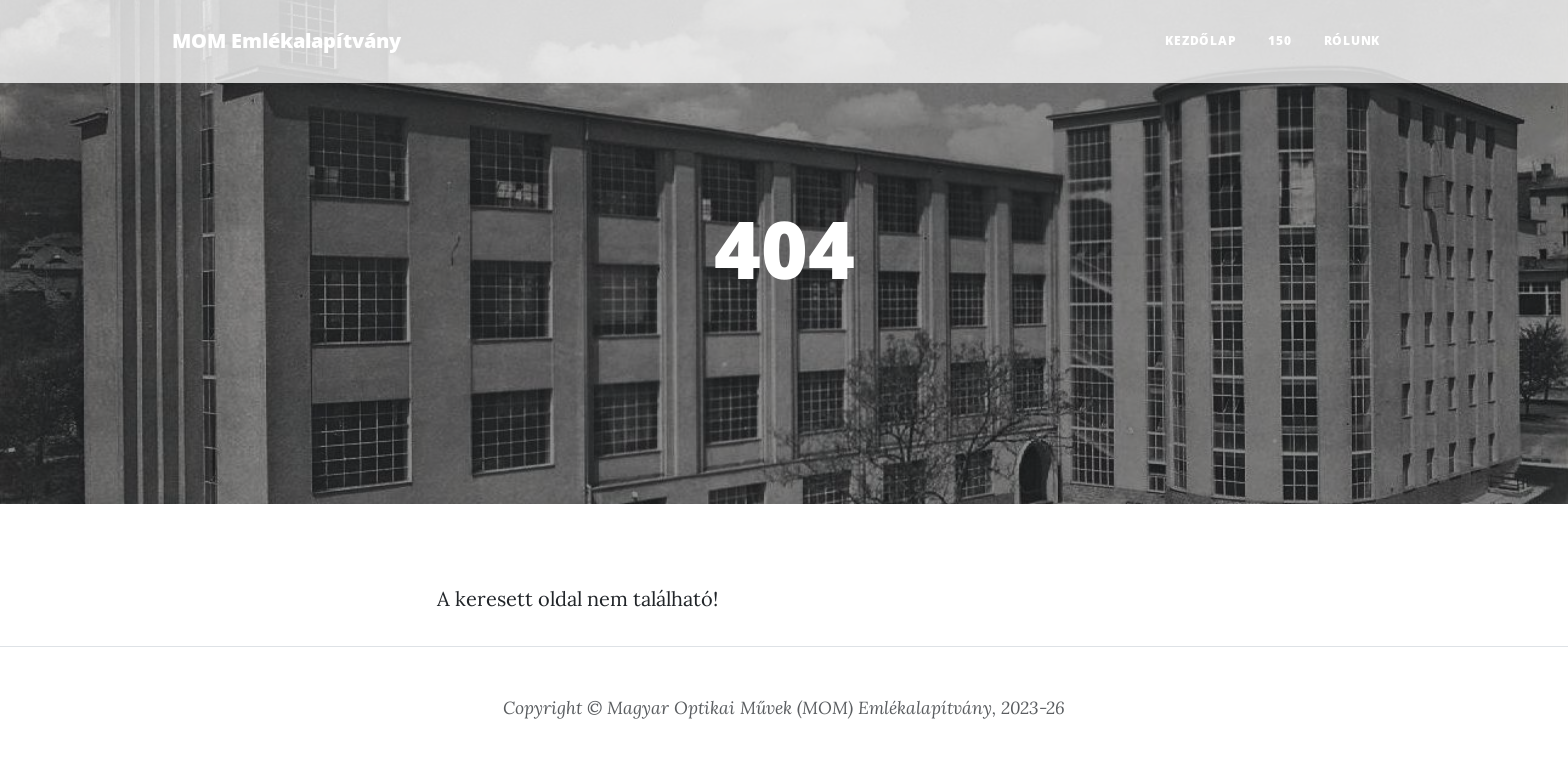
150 (1279, 40)
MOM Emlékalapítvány (286, 40)
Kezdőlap (1200, 40)
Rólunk (1352, 40)
